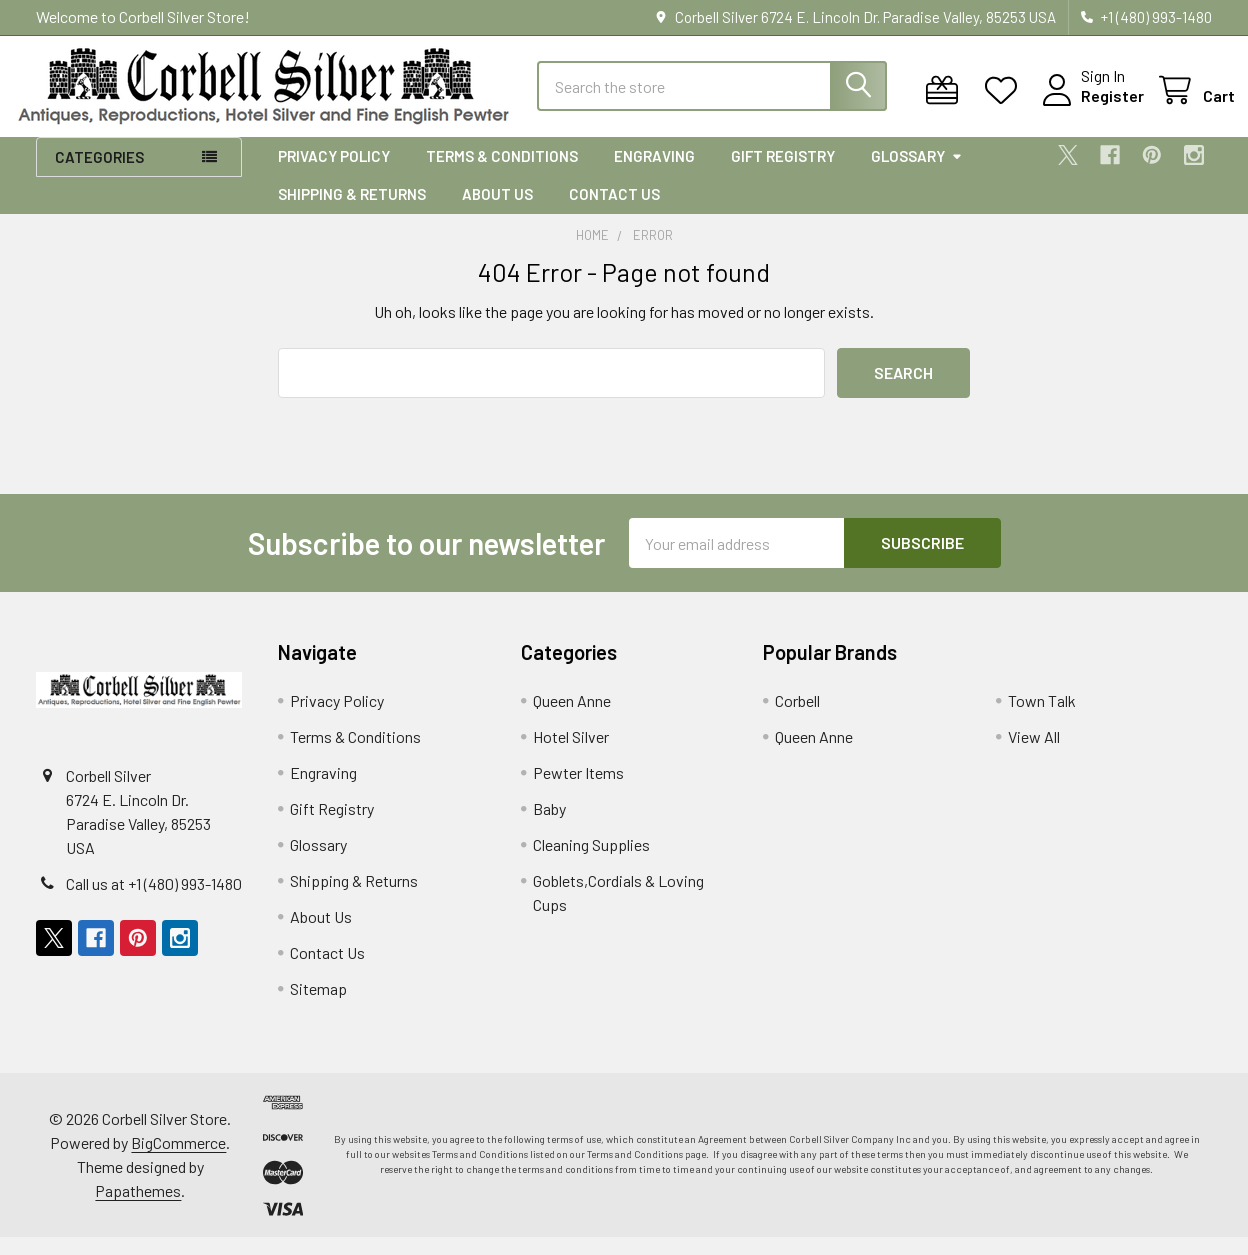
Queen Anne (572, 718)
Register (1089, 107)
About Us (497, 211)
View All (1034, 754)
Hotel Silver (571, 754)
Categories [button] (99, 174)
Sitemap (318, 1006)
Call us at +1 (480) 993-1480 (154, 901)
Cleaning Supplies (591, 862)
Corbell (797, 718)
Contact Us (614, 211)
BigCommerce (178, 1160)
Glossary (917, 173)
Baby (549, 826)
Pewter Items (578, 790)
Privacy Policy (334, 173)
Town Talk (1042, 718)
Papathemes (138, 1208)
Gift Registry (783, 173)
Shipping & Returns (352, 211)
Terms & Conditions (502, 173)
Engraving (654, 173)
